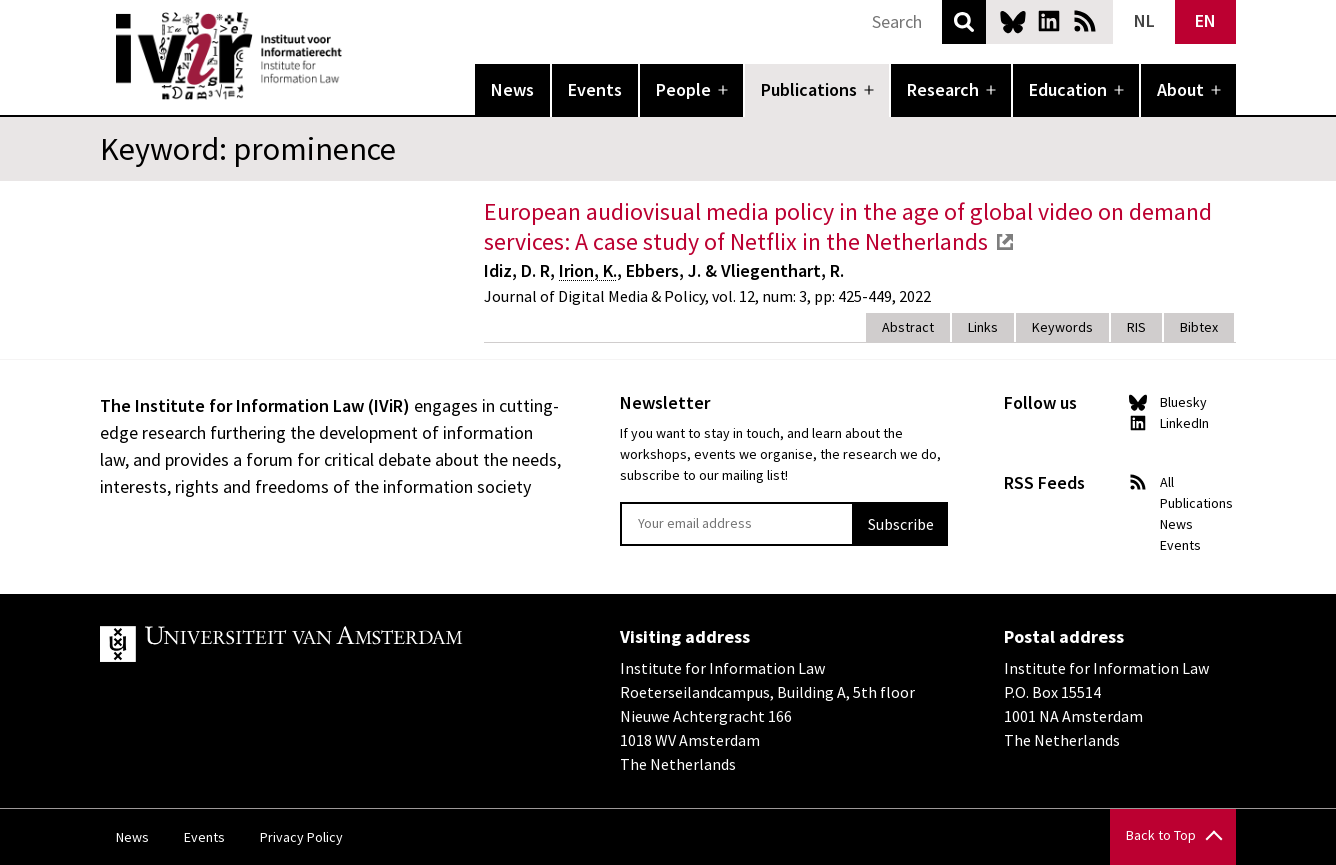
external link (1005, 242)
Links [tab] (983, 327)
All (1167, 482)
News (512, 89)
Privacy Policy (301, 837)
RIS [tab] (1136, 327)
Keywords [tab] (1062, 327)
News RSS (1085, 21)
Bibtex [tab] (1199, 327)
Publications (809, 89)
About (1180, 89)
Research (943, 89)
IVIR (356, 56)
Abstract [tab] (908, 327)
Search (964, 22)
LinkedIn (1049, 21)
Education (1068, 89)
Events (595, 89)
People (683, 89)
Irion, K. (588, 270)
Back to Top (1161, 835)
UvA (332, 644)
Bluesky (1013, 21)
